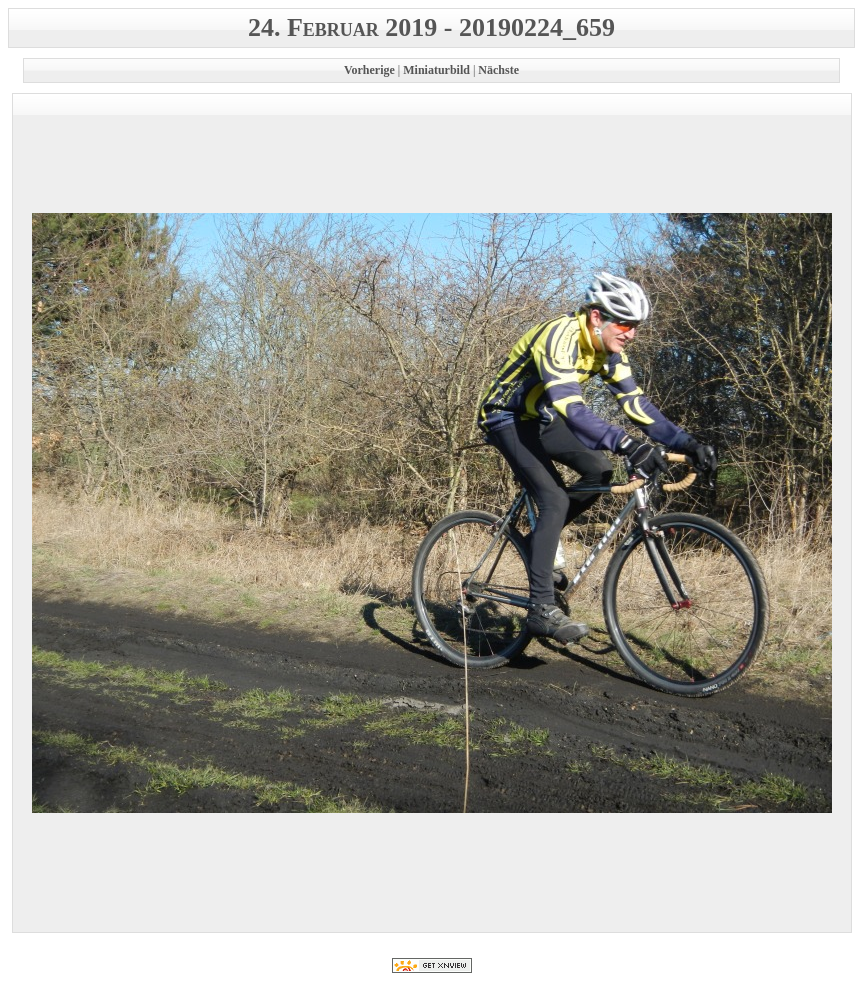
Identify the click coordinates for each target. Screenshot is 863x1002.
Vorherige (369, 70)
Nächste (498, 70)
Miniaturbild (436, 70)
